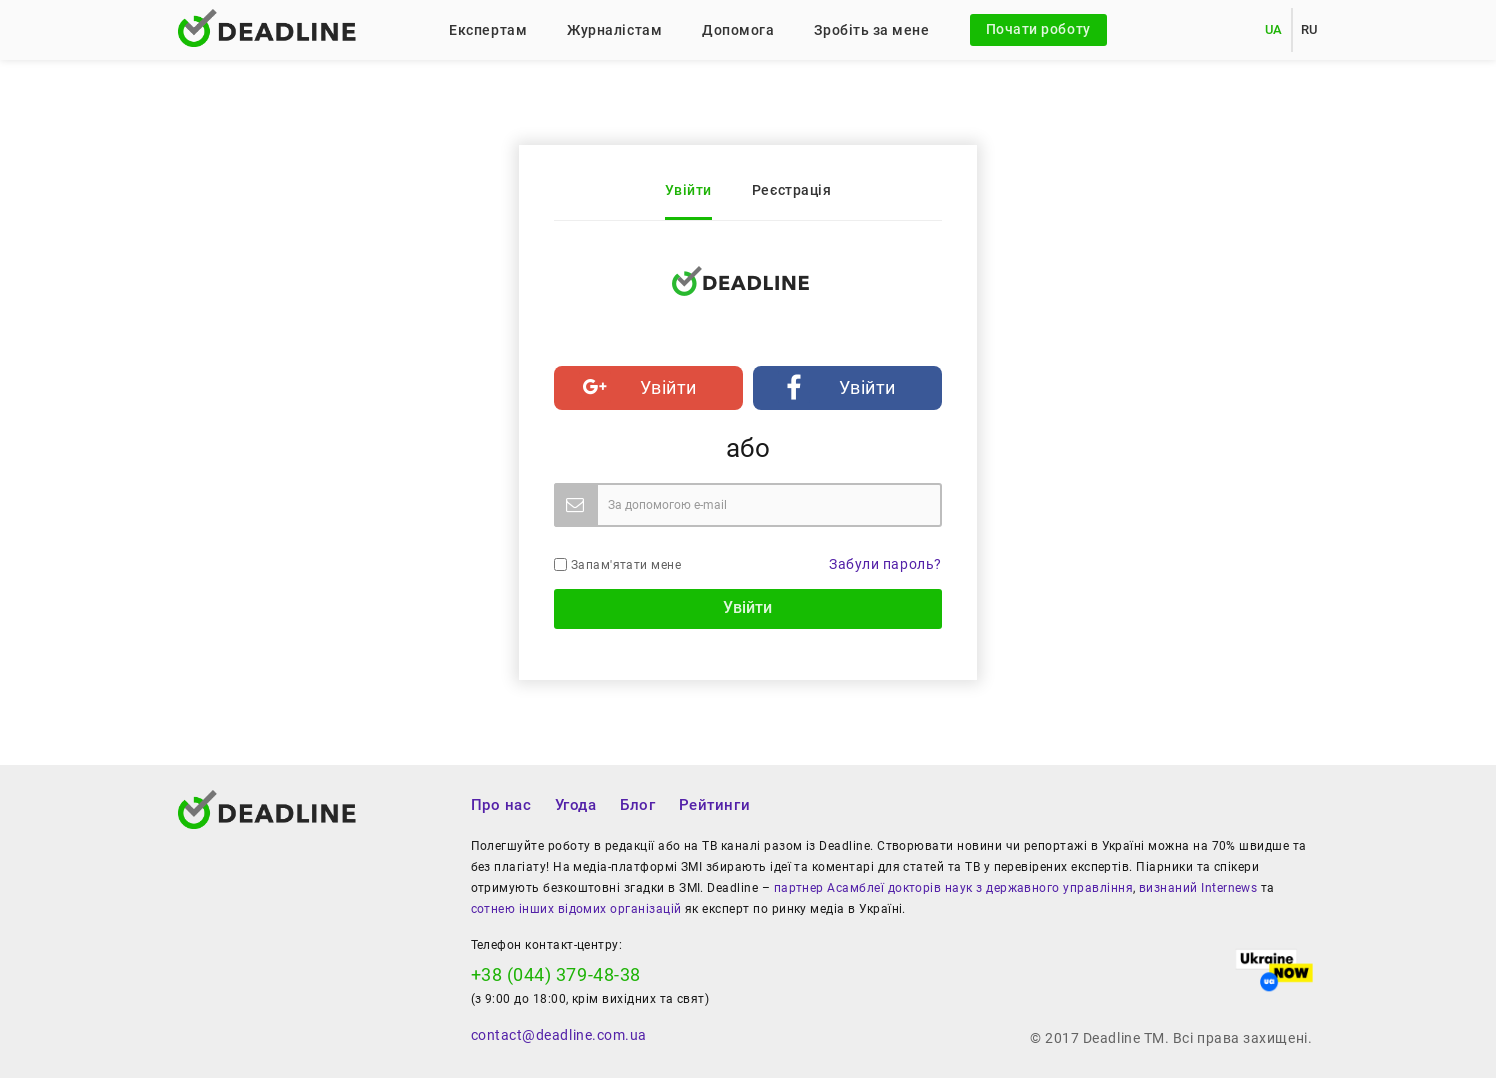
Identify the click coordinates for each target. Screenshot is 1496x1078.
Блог (637, 805)
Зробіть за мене (871, 30)
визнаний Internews (1198, 888)
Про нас (501, 805)
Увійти (688, 190)
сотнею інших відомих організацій (576, 909)
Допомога (738, 30)
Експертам (488, 30)
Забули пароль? (885, 564)
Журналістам (614, 30)
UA (1274, 29)
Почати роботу (1038, 29)
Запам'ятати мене (617, 565)
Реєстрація (791, 190)
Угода (576, 805)
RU (1309, 29)
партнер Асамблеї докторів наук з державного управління (953, 888)
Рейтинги (714, 805)
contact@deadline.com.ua (559, 1035)
